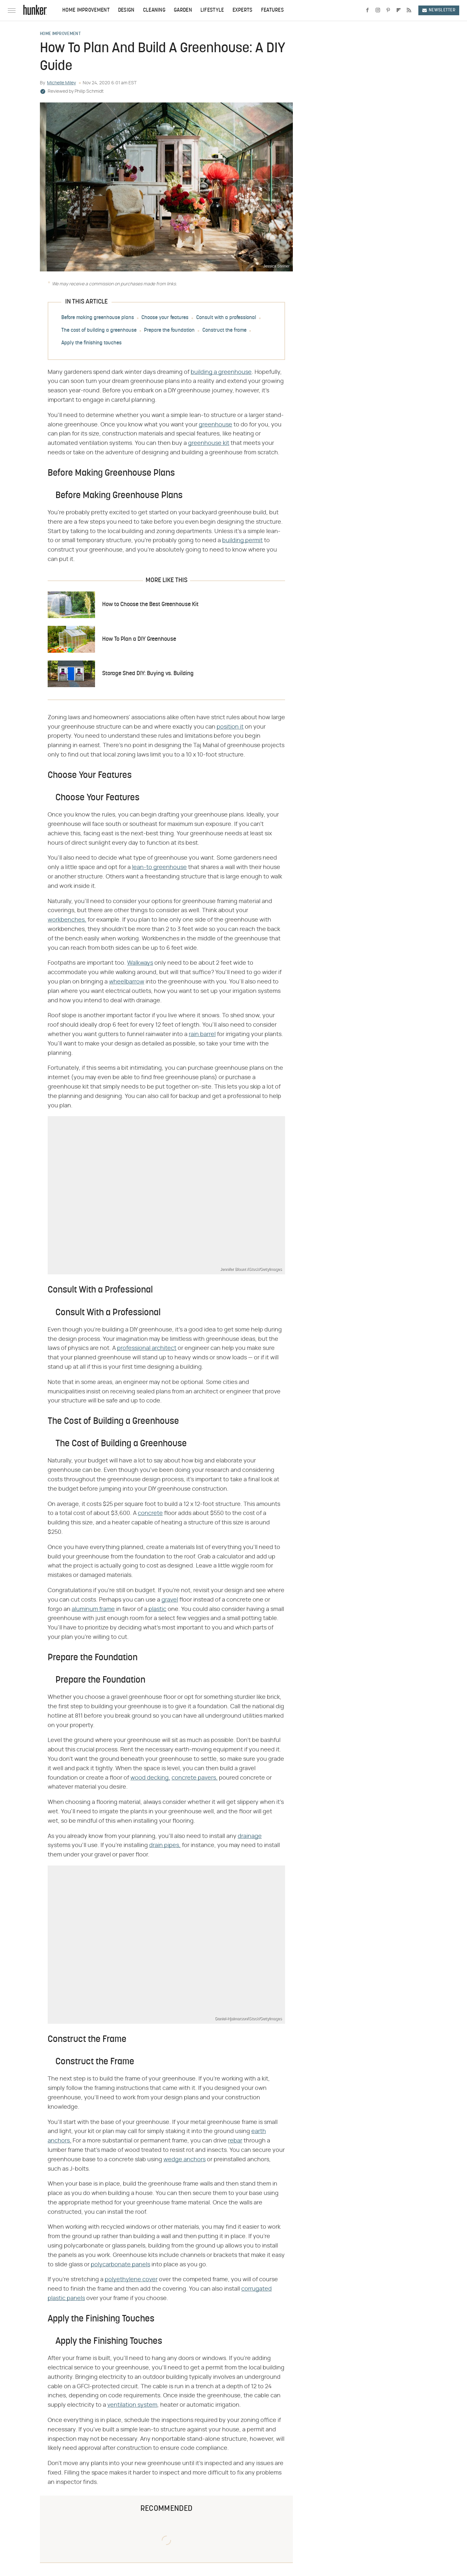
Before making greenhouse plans (97, 317)
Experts (243, 10)
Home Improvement (86, 10)
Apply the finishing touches (91, 343)
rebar (235, 2141)
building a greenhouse (221, 372)
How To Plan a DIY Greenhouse (139, 639)
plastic (157, 1609)
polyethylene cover (131, 2280)
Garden (183, 10)
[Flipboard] (398, 10)
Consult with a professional (226, 317)
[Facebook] (367, 10)
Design (126, 10)
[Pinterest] (388, 10)
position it (230, 727)
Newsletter (438, 10)
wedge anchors (184, 2160)
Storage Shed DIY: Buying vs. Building (148, 674)
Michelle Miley (61, 83)
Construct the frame (224, 330)
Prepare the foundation (169, 330)
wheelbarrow (126, 982)
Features (272, 10)
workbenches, (67, 920)
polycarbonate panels (120, 2265)
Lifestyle (212, 10)
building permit (242, 540)
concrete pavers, (195, 1778)
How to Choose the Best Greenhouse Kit (150, 605)
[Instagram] (378, 10)
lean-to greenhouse (159, 867)
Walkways (140, 963)
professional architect (146, 1348)
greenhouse (215, 425)
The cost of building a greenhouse (99, 330)
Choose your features (164, 317)
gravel (170, 1600)
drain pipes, (165, 1845)
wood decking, (150, 1778)
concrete (150, 1513)
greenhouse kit (208, 443)
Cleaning (154, 10)
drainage (250, 1836)
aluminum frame (93, 1609)
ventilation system (132, 2405)
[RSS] (409, 10)
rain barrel (202, 1034)
